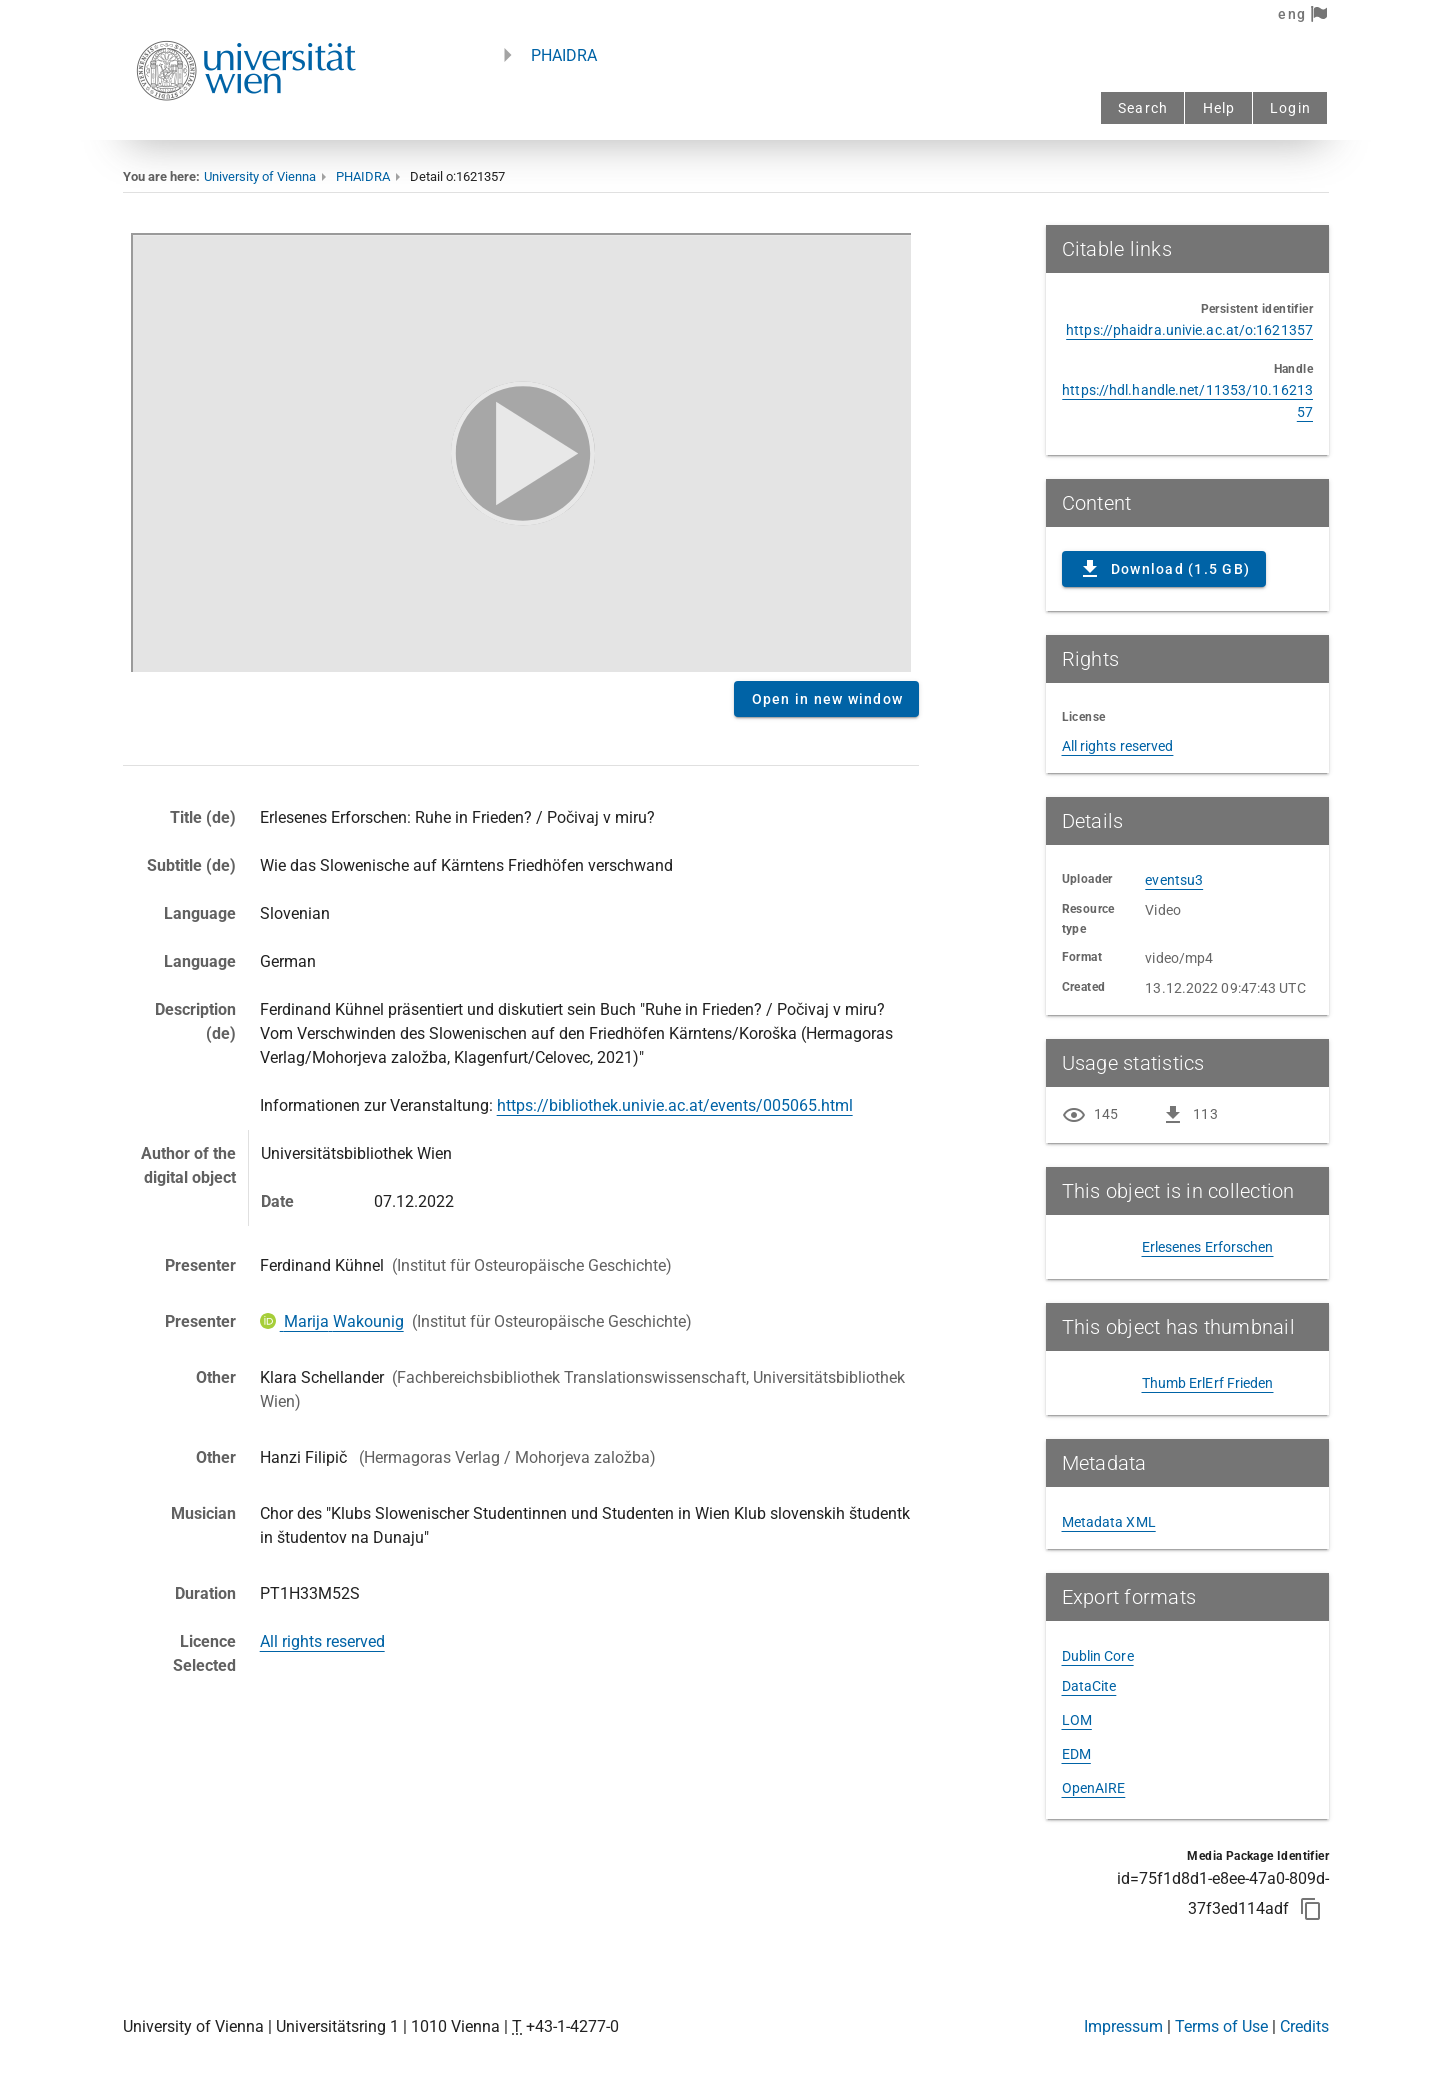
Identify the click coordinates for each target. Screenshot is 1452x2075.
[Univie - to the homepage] (246, 127)
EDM (1076, 1754)
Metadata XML (1109, 1522)
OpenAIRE (1094, 1788)
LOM (1077, 1720)
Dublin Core (1098, 1656)
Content (521, 449)
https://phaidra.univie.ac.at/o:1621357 (1189, 330)
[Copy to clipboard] (1311, 1909)
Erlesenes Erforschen (1208, 1247)
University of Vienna (260, 176)
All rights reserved (322, 1641)
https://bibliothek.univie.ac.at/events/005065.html (675, 1105)
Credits (1304, 2026)
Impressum (1123, 2026)
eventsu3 (1174, 880)
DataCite (1089, 1686)
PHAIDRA (564, 55)
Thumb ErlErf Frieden (1208, 1383)
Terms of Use (1221, 2026)
